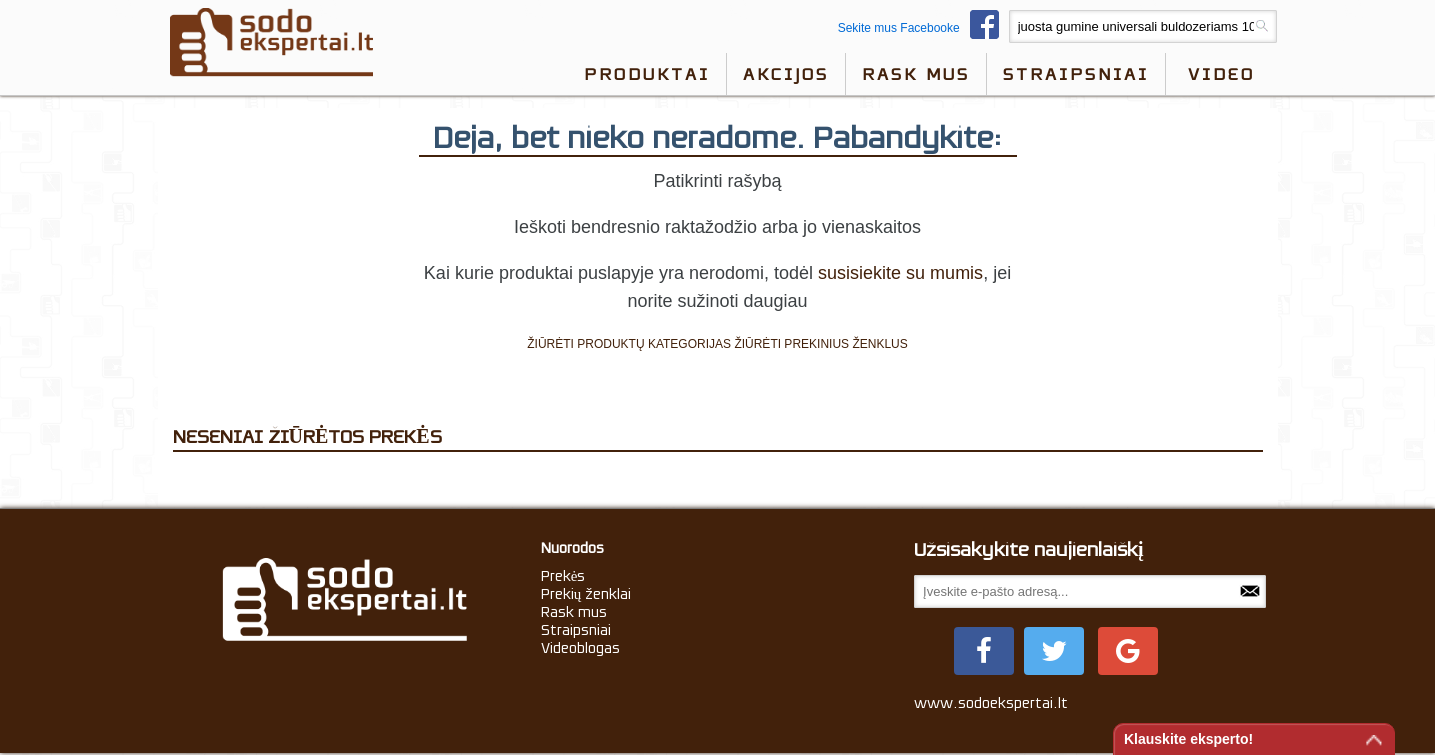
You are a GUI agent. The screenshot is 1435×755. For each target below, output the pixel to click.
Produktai (647, 74)
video (1221, 74)
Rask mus (916, 74)
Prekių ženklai (586, 594)
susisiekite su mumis (900, 273)
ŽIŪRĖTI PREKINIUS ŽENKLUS (820, 344)
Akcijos (786, 74)
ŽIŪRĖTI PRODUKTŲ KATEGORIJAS (629, 344)
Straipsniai (1076, 74)
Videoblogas (580, 648)
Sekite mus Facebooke (923, 28)
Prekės (563, 576)
